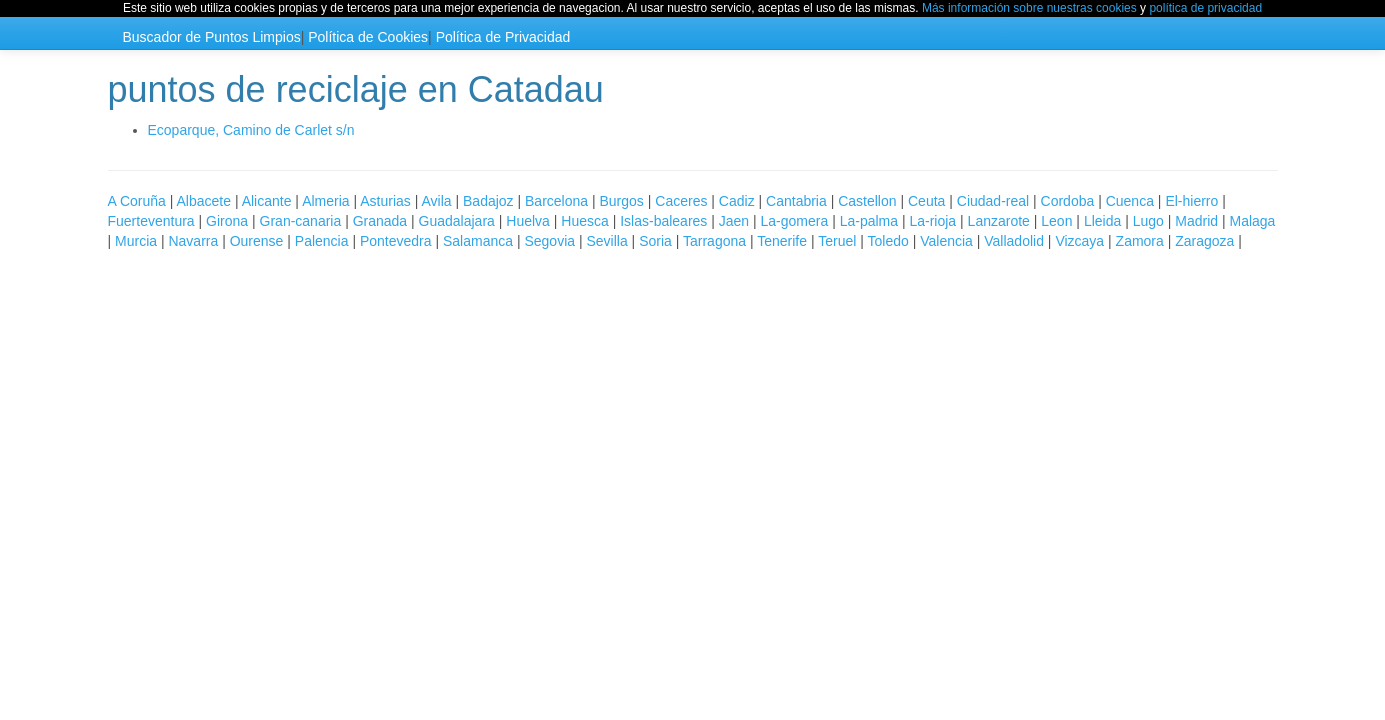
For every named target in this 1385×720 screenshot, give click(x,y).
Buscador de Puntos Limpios (212, 37)
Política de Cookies (368, 37)
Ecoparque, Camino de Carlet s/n (251, 130)
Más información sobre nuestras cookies (1029, 8)
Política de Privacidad (503, 37)
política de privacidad (1205, 8)
